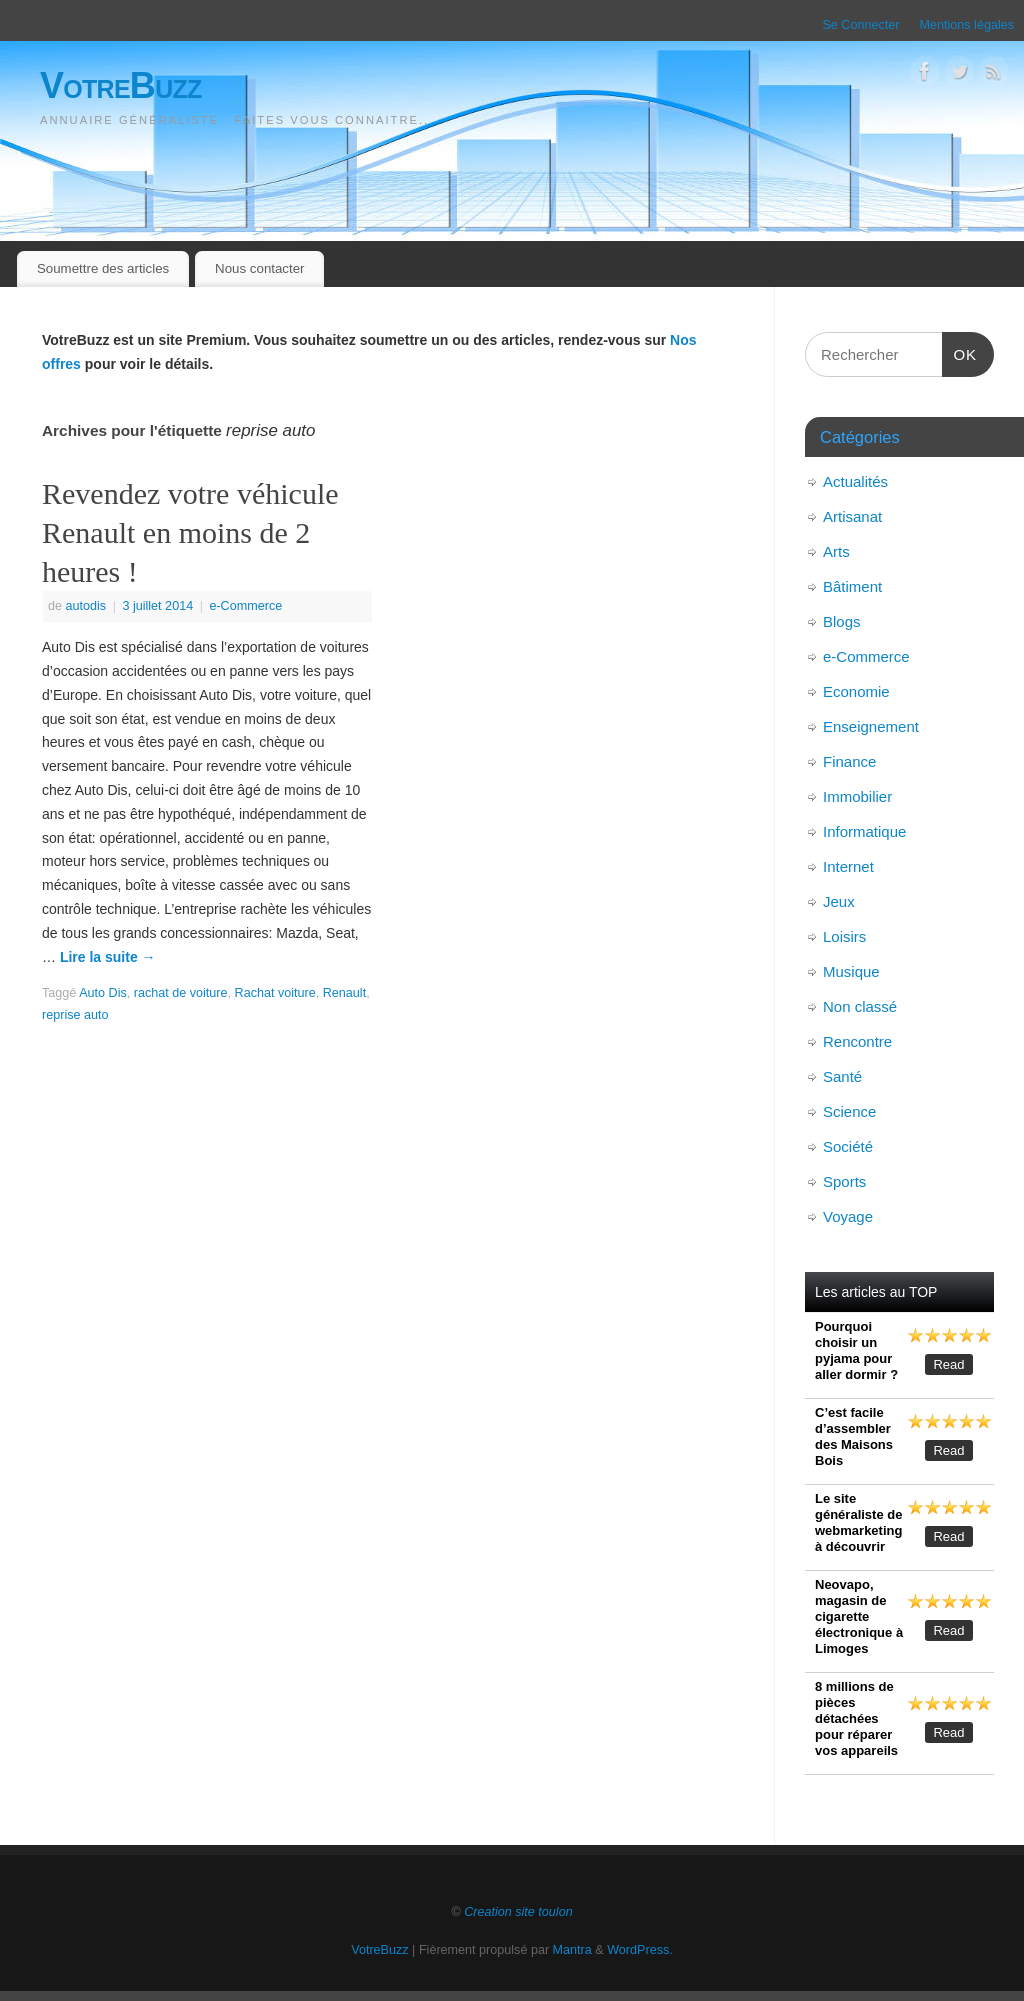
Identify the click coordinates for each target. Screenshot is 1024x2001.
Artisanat (852, 516)
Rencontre (857, 1041)
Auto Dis (103, 993)
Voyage (848, 1216)
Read (948, 1364)
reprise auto (75, 1015)
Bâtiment (852, 586)
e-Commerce (245, 606)
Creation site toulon (518, 1912)
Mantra (572, 1950)
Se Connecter (860, 25)
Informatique (864, 831)
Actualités (855, 481)
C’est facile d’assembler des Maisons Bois (854, 1436)
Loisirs (844, 936)
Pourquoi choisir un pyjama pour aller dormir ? (856, 1350)
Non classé (860, 1006)
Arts (836, 551)
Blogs (842, 621)
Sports (844, 1181)
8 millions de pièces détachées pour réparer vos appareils (856, 1718)
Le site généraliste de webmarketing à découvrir (858, 1522)
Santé (842, 1076)
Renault (344, 993)
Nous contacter (259, 268)
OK (960, 352)
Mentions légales (966, 25)
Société (848, 1146)
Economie (856, 691)
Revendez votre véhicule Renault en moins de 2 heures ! (190, 532)
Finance (849, 761)
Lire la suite (108, 957)
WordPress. (640, 1950)
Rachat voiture (275, 993)
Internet (848, 866)
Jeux (839, 901)
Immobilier (857, 796)
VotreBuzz (121, 85)
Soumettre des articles (103, 268)
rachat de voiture (181, 993)
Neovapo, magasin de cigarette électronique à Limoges (859, 1616)
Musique (851, 971)
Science (849, 1111)
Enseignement (871, 726)
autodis (86, 606)
